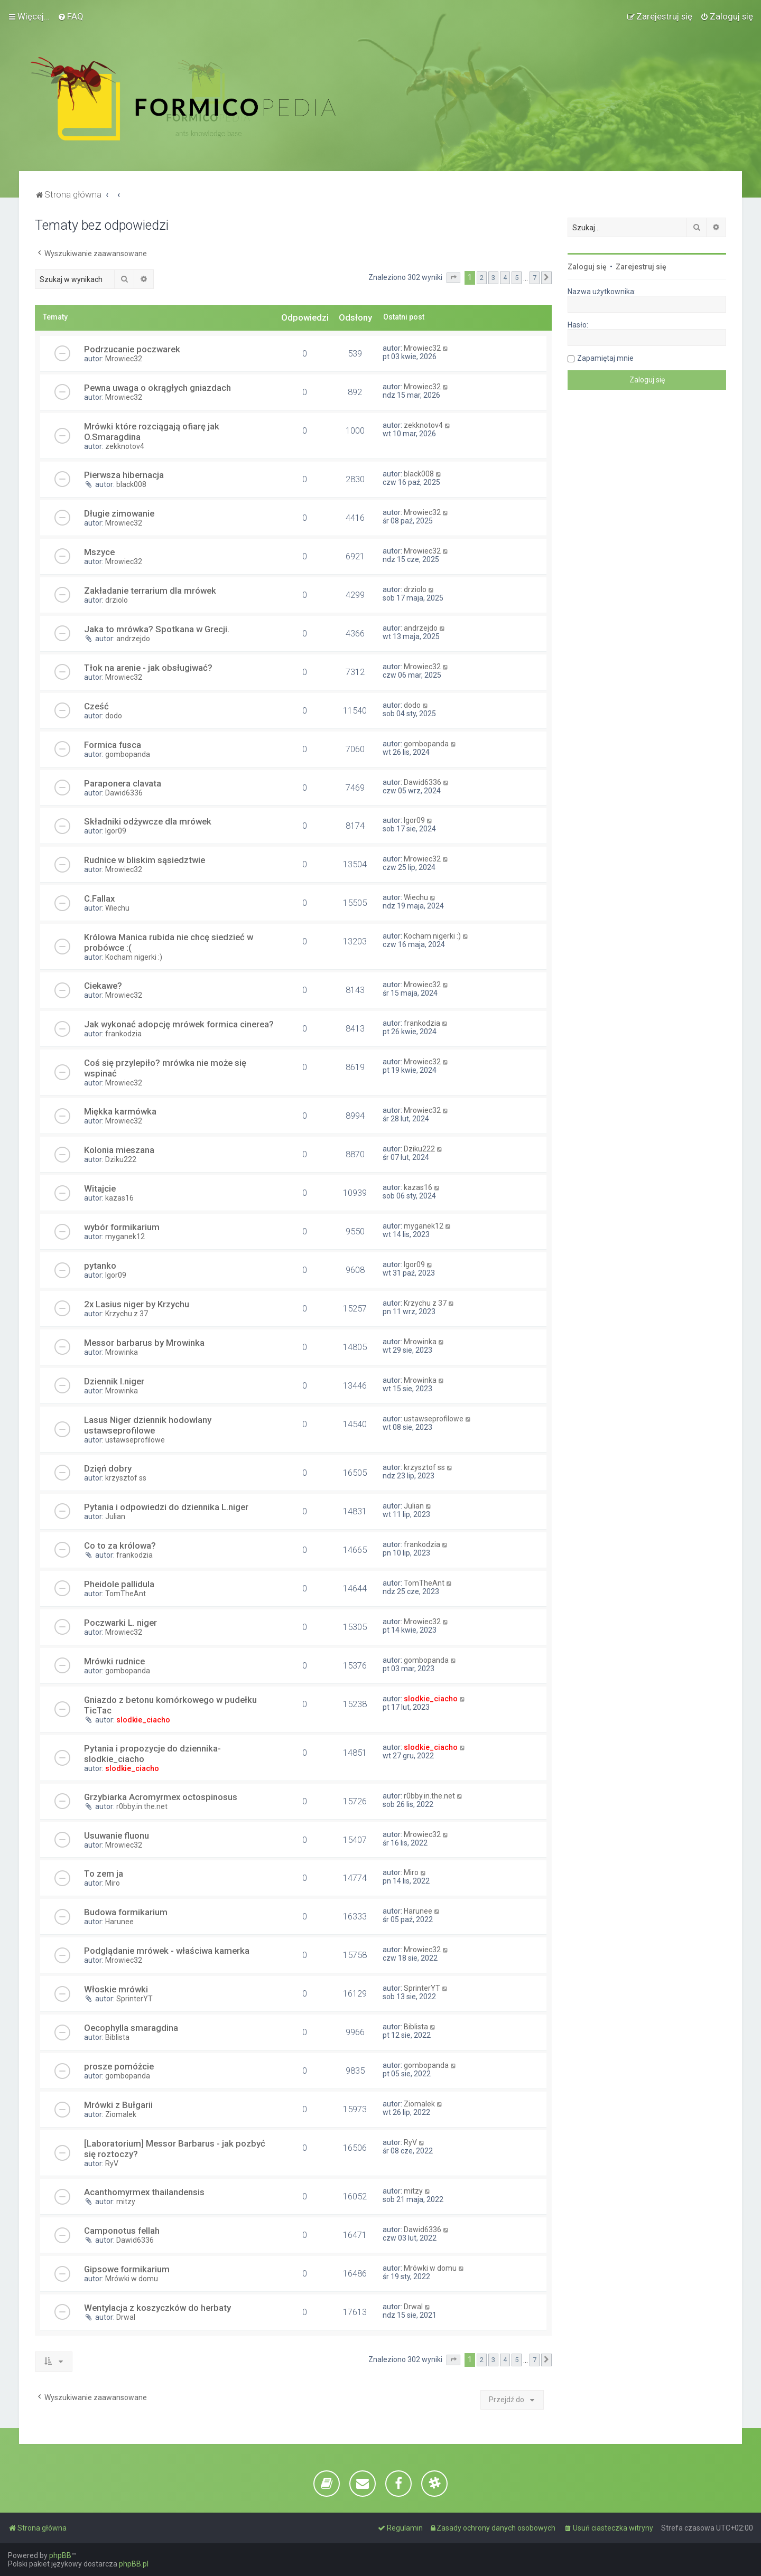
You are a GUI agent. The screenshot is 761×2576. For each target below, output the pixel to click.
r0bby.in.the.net (142, 1806)
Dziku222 (120, 1159)
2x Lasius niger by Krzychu (136, 1304)
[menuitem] (70, 16)
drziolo (116, 600)
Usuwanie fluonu (116, 1835)
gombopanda (127, 754)
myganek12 (125, 1236)
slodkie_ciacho (143, 1720)
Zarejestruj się (641, 267)
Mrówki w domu (131, 2278)
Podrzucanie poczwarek (132, 349)
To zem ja (103, 1873)
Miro (112, 1883)
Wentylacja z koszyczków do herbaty (157, 2307)
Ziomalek (120, 2114)
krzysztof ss (125, 1478)
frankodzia (123, 1033)
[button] (453, 278)
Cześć (96, 706)
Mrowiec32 (123, 358)
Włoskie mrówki (116, 1989)
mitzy (125, 2201)
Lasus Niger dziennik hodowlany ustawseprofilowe (147, 1425)
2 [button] (482, 278)
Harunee (119, 1921)
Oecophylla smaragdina (131, 2027)
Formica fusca (112, 744)
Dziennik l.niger (114, 1381)
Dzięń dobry (108, 1468)
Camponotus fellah (122, 2230)
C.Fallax (99, 898)
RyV (111, 2163)
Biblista (117, 2037)
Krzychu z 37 (126, 1313)
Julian (115, 1516)
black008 (131, 484)
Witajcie (100, 1188)
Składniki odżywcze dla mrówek (147, 821)
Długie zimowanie (119, 513)
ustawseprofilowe (135, 1440)
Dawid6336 (124, 793)
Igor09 (115, 831)
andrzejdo (133, 638)
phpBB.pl (134, 2564)
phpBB (60, 2555)
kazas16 (119, 1198)
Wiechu (117, 908)
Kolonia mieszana (119, 1150)
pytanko (100, 1265)
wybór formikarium (122, 1227)
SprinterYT (134, 1998)
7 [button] (534, 278)
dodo (113, 715)
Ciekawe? (103, 985)
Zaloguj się (587, 267)
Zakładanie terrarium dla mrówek (150, 590)
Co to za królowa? (120, 1545)
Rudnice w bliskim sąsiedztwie (144, 860)
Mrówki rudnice (114, 1661)
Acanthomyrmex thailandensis (144, 2192)
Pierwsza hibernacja (124, 475)
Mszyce (99, 552)
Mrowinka (121, 1352)
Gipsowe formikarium (127, 2269)
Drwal (125, 2317)
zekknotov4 (124, 446)
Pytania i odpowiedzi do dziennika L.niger (166, 1507)
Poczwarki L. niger (120, 1622)
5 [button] (516, 278)
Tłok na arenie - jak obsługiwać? (148, 667)
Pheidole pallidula (119, 1584)
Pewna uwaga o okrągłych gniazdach (157, 387)
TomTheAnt (125, 1593)
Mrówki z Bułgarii (118, 2105)
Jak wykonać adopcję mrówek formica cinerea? (179, 1024)
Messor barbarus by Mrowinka (144, 1342)
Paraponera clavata (122, 783)
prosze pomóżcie (119, 2066)
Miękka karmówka (120, 1111)
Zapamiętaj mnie (605, 358)
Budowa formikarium (126, 1912)
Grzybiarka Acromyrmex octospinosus (160, 1797)
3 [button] (493, 278)
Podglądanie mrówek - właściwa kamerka (166, 1950)
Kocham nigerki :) (133, 957)
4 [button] (505, 278)
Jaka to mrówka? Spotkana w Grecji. (156, 629)
